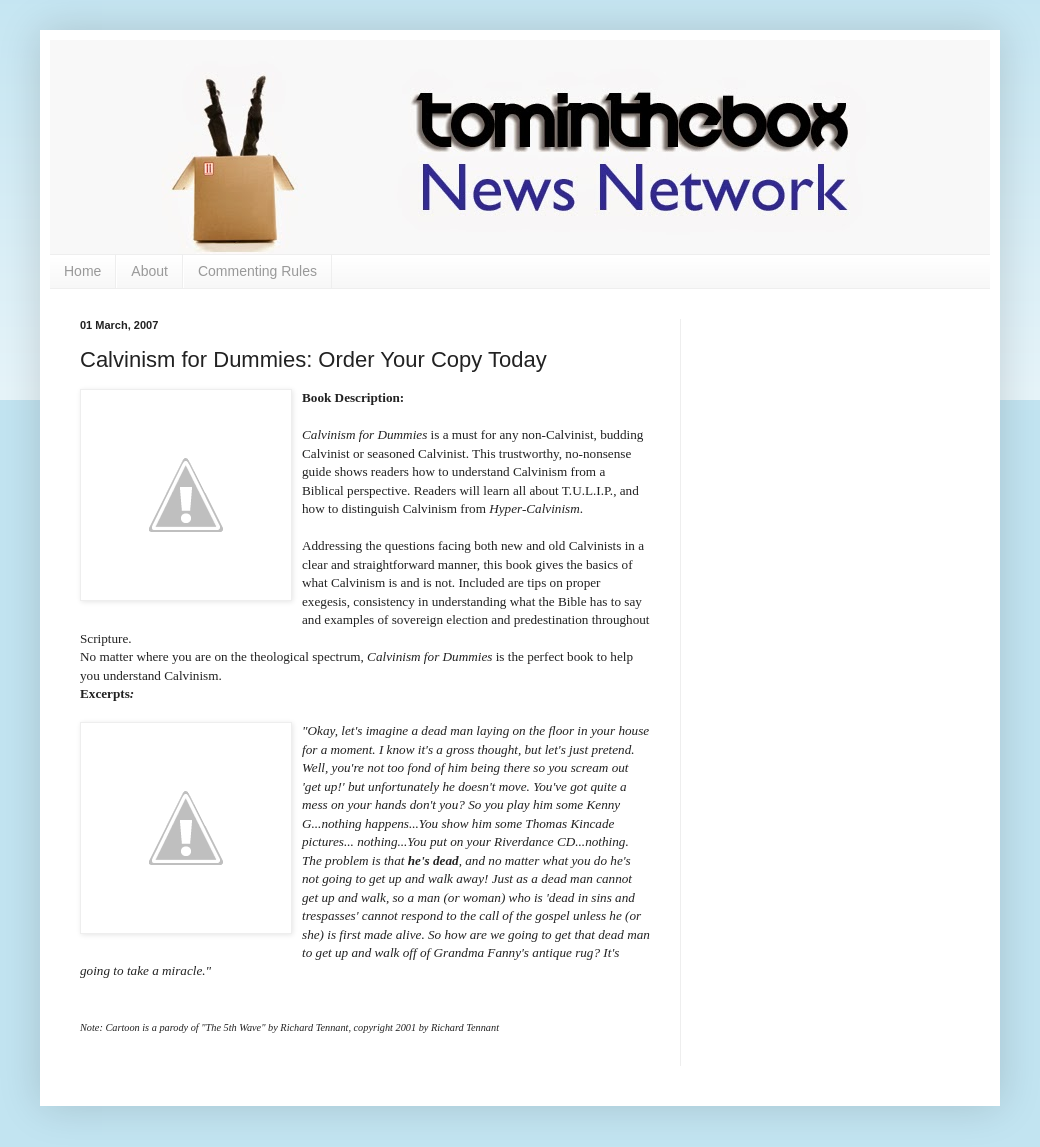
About (149, 271)
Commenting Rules (257, 271)
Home (82, 271)
